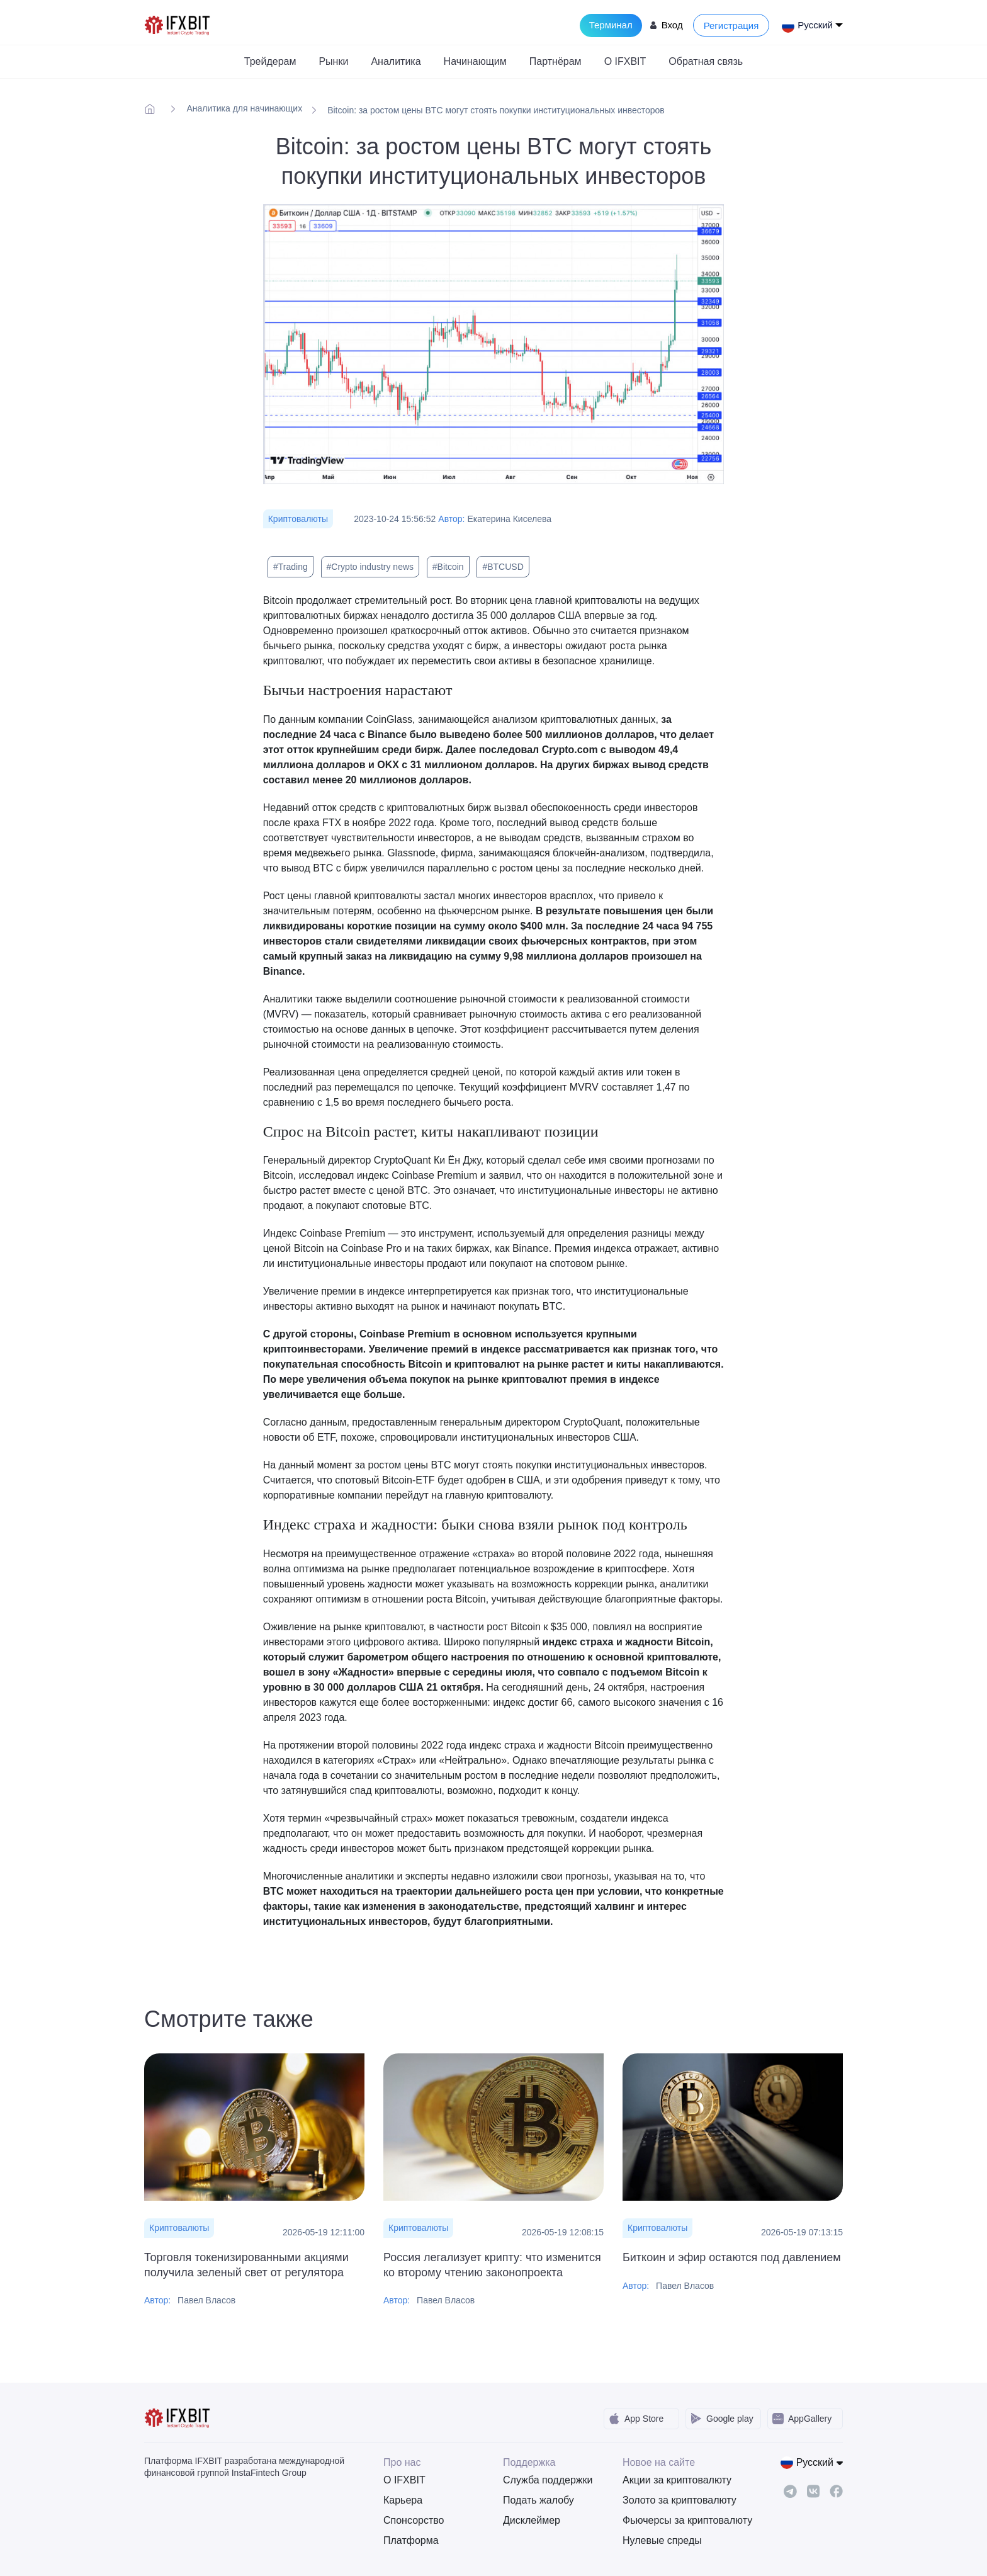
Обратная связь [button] (705, 61)
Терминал (611, 25)
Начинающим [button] (475, 61)
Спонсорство (413, 2520)
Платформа (411, 2540)
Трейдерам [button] (270, 61)
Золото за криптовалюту (673, 2500)
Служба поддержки (547, 2480)
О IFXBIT (404, 2480)
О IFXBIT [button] (625, 61)
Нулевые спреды (662, 2540)
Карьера (402, 2500)
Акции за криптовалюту (673, 2480)
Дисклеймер (531, 2520)
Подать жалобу (538, 2500)
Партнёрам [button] (555, 61)
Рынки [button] (333, 61)
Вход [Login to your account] (672, 25)
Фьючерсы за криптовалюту (673, 2520)
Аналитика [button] (395, 61)
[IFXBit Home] (178, 24)
